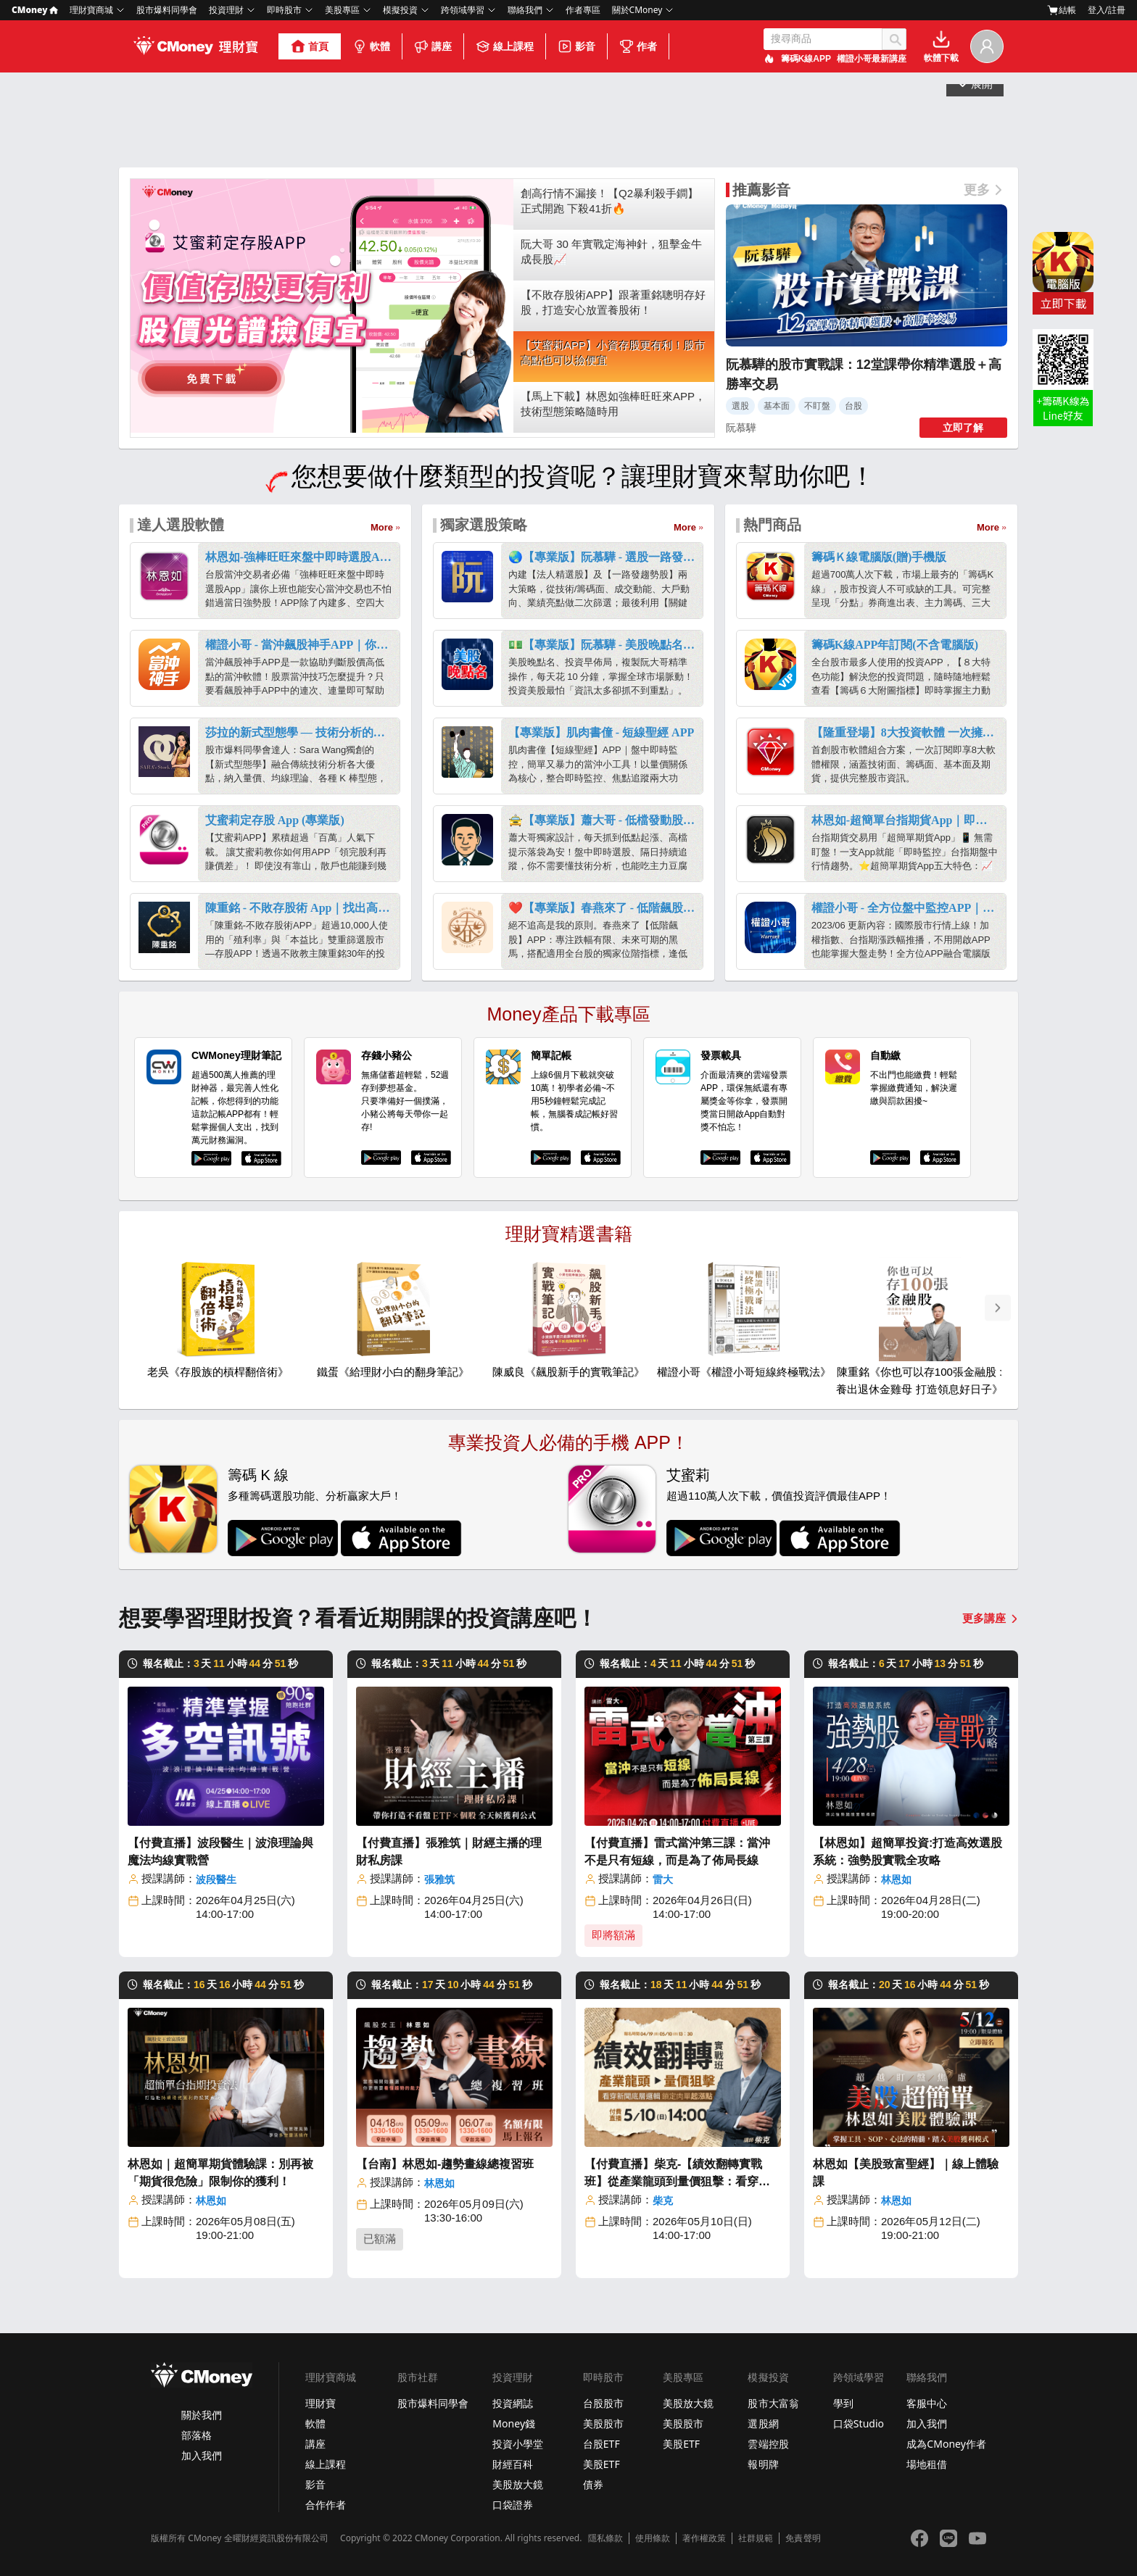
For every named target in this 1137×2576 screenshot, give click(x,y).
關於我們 (201, 2415)
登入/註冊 (1106, 10)
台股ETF (601, 2444)
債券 (593, 2484)
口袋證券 (512, 2504)
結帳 (1061, 10)
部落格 (196, 2435)
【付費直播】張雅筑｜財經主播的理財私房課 (449, 1851)
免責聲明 (802, 2538)
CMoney (35, 10)
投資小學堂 (517, 2444)
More (382, 527)
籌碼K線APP (806, 59)
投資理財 (226, 10)
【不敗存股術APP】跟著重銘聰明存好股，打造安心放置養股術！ (613, 302)
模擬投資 (400, 10)
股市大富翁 (773, 2403)
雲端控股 (768, 2444)
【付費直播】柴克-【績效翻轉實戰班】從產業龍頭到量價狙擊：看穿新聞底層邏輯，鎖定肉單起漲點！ (677, 2174)
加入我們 (201, 2455)
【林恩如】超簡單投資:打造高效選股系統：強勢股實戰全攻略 (907, 1851)
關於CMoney (637, 10)
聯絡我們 (525, 10)
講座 (433, 46)
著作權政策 (704, 2538)
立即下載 (1063, 303)
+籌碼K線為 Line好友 (1063, 408)
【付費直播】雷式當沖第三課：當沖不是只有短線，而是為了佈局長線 (677, 1851)
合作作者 (325, 2504)
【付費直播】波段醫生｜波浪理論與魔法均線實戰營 (220, 1851)
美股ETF (601, 2464)
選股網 (763, 2423)
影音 (576, 46)
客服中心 (926, 2403)
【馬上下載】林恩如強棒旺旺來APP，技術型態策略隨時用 (613, 403)
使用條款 (652, 2538)
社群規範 (755, 2538)
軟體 (371, 46)
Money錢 (513, 2423)
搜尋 (894, 39)
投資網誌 (512, 2403)
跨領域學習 (462, 10)
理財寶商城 (91, 10)
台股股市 (603, 2403)
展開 (975, 146)
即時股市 (284, 10)
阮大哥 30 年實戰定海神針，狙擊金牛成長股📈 (611, 251)
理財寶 (320, 2403)
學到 (843, 2403)
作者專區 (583, 10)
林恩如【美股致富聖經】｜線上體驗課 (906, 2172)
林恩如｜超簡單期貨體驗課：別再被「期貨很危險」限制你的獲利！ (220, 2172)
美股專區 (342, 10)
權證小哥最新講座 (871, 59)
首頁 (309, 46)
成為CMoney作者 (946, 2444)
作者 (638, 46)
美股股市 (603, 2423)
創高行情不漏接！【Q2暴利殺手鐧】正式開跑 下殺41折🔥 (609, 201)
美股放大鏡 (517, 2484)
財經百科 (512, 2464)
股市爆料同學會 (166, 10)
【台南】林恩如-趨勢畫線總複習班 (445, 2164)
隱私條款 (605, 2538)
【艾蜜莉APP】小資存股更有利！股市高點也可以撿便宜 (613, 353)
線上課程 (505, 46)
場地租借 (926, 2464)
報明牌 (763, 2464)
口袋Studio (858, 2423)
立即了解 (963, 427)
